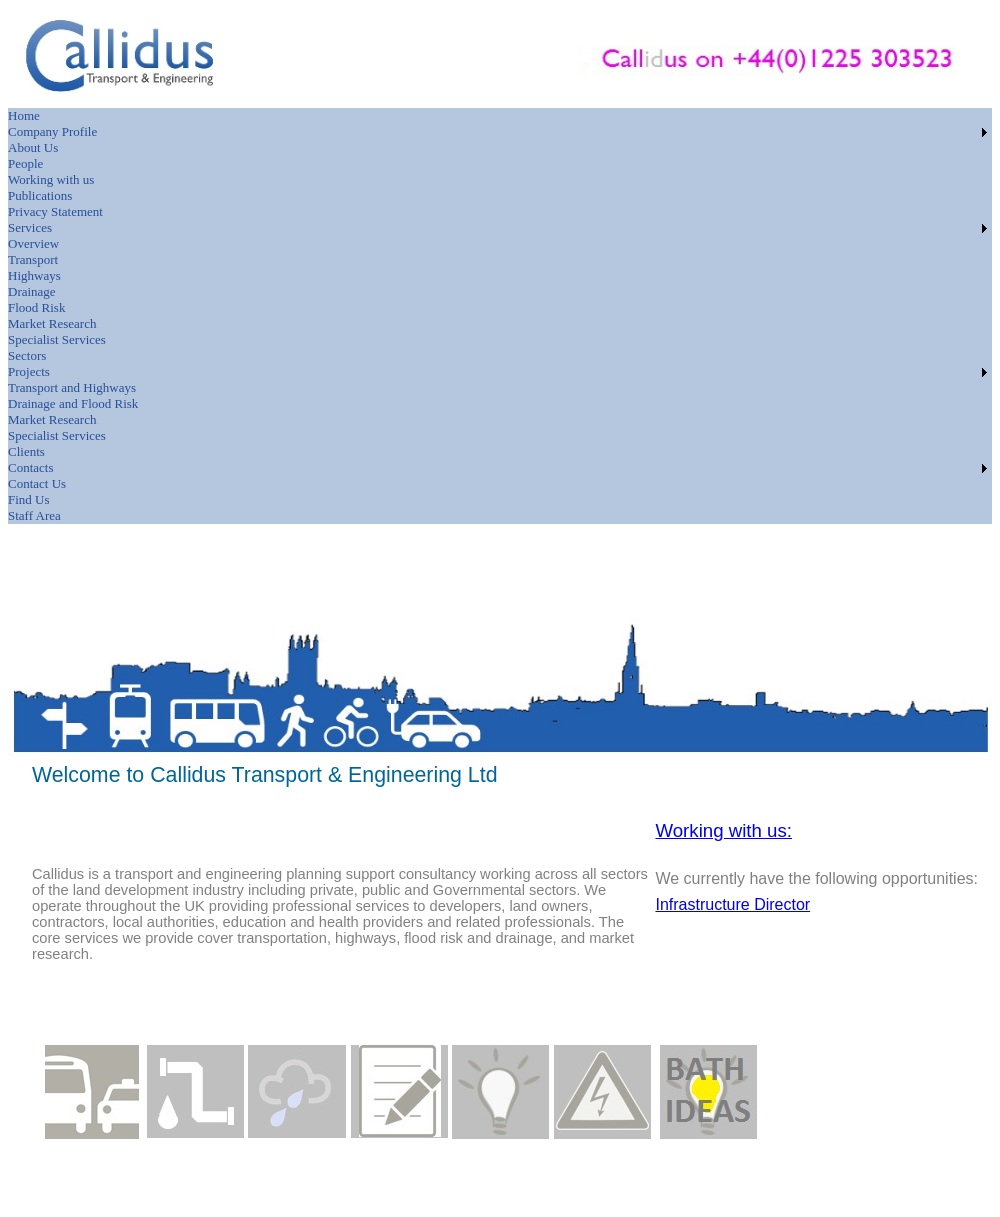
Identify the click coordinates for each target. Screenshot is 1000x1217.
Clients (26, 451)
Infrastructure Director (732, 904)
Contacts (31, 467)
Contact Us (37, 483)
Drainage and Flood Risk (73, 403)
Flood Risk (36, 307)
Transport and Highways (72, 387)
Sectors (27, 355)
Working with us (51, 179)
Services (30, 227)
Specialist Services (57, 339)
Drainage (32, 291)
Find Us (29, 499)
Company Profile (52, 131)
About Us (33, 147)
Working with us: (723, 830)
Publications (40, 195)
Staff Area (34, 515)
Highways (34, 275)
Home (24, 115)
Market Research (52, 323)
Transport (33, 259)
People (25, 163)
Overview (33, 243)
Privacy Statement (55, 211)
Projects (29, 371)
